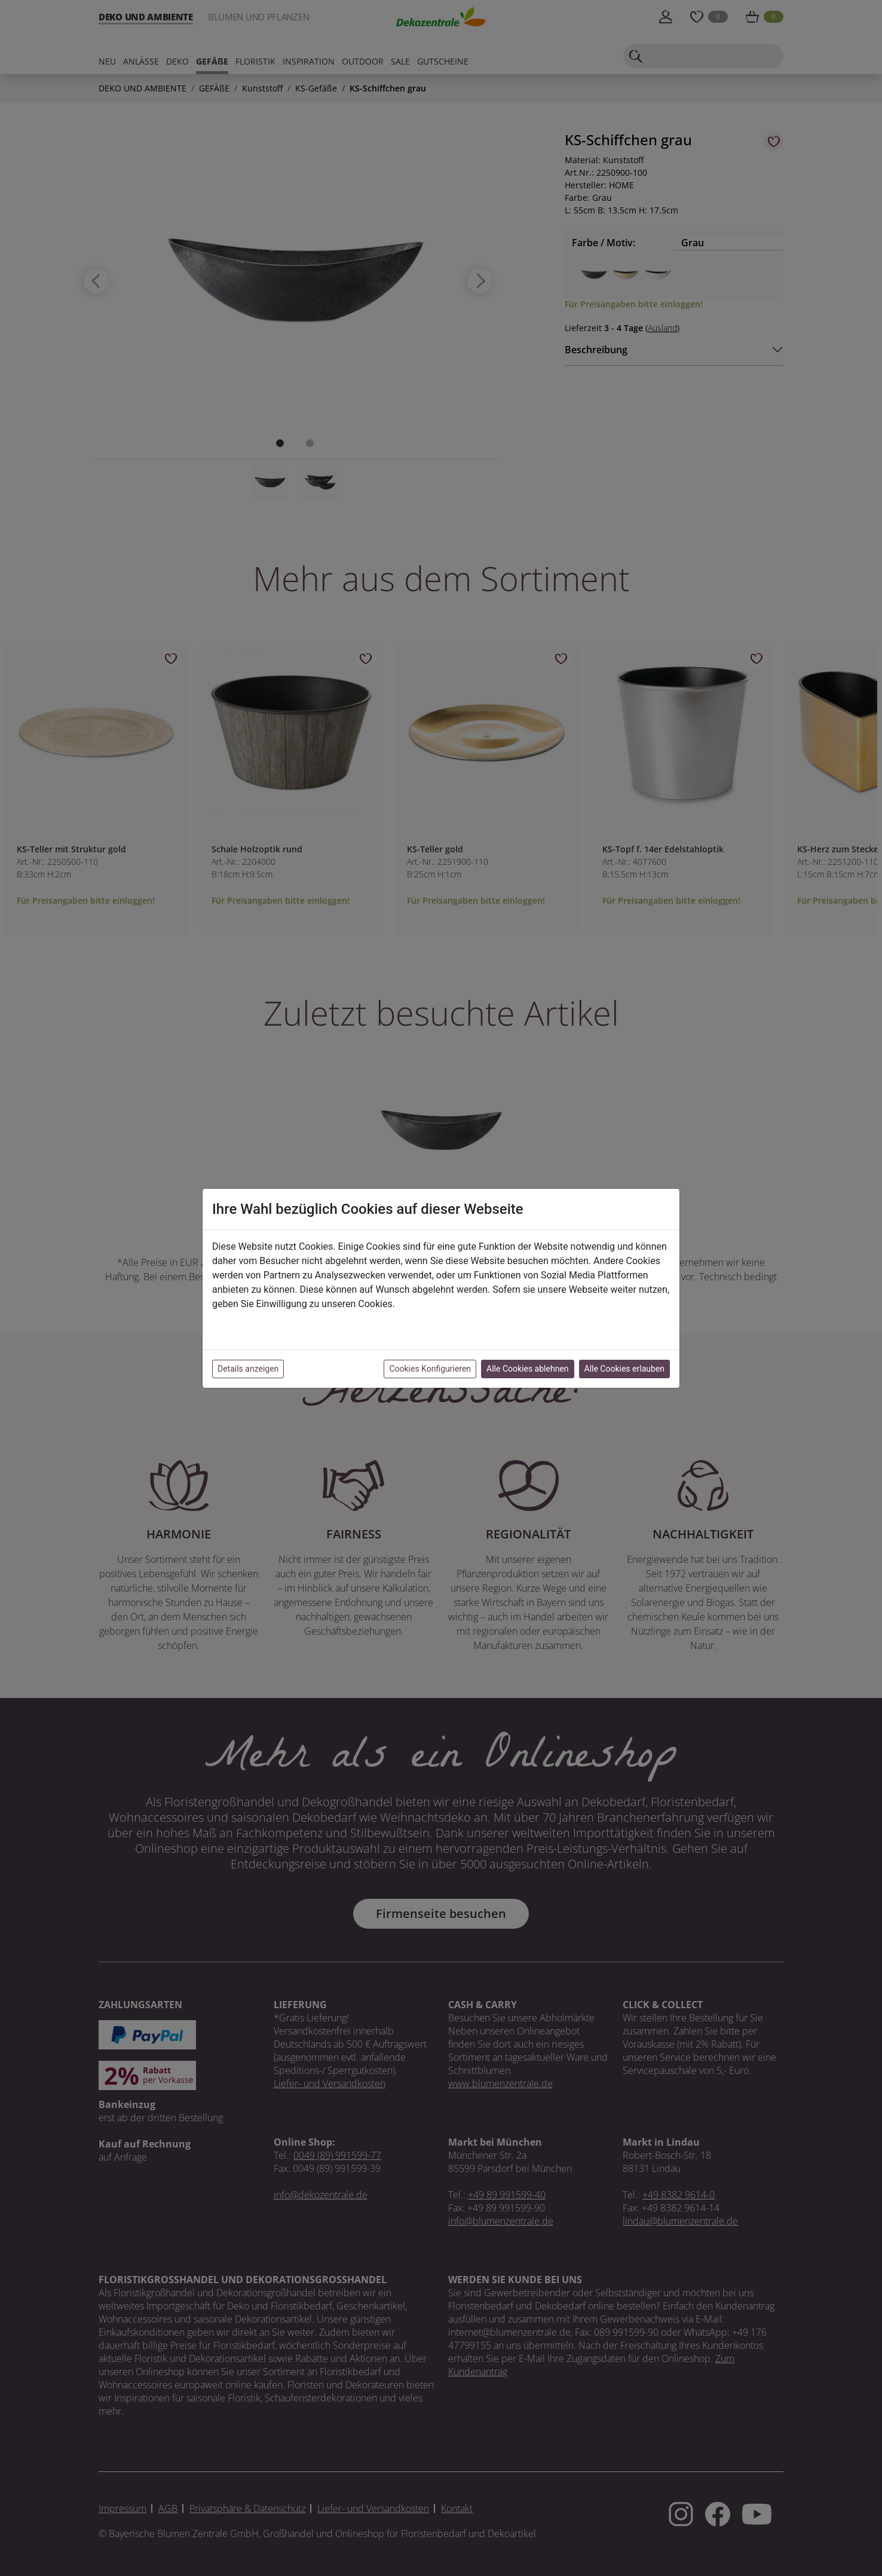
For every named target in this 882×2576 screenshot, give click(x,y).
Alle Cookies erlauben (624, 1368)
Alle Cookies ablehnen (527, 1368)
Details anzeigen (248, 1368)
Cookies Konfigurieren (430, 1368)
